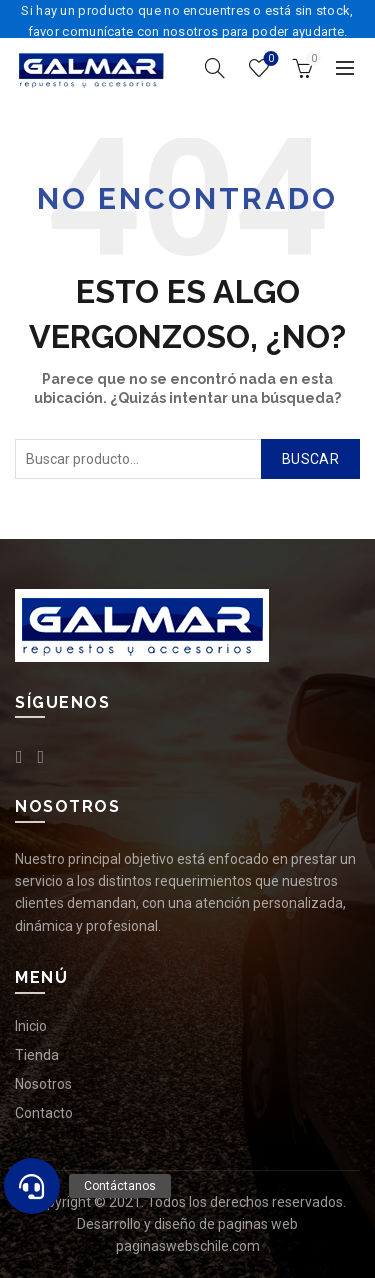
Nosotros (43, 1084)
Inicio (31, 1026)
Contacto (44, 1113)
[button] (32, 1186)
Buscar (310, 459)
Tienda (37, 1055)
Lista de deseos (269, 59)
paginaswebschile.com (188, 1246)
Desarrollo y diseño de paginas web (187, 1224)
